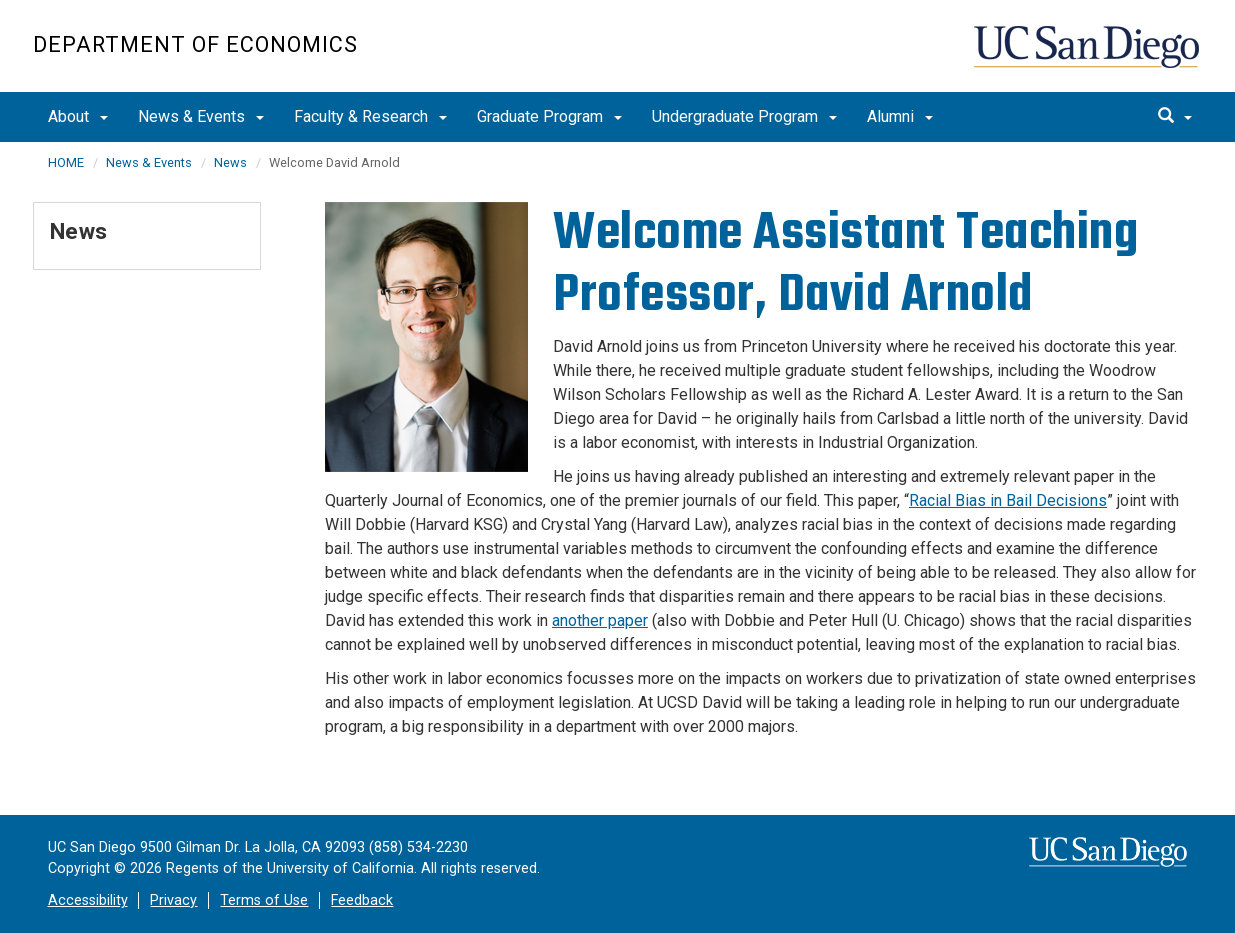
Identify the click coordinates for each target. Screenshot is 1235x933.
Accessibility (88, 900)
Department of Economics (195, 44)
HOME (66, 162)
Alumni (900, 116)
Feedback (362, 900)
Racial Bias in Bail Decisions (1008, 500)
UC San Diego (1088, 56)
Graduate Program (549, 116)
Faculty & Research (370, 116)
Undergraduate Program (744, 116)
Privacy (173, 900)
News (230, 162)
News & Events (201, 116)
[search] (1175, 117)
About (78, 116)
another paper (600, 620)
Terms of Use (264, 900)
